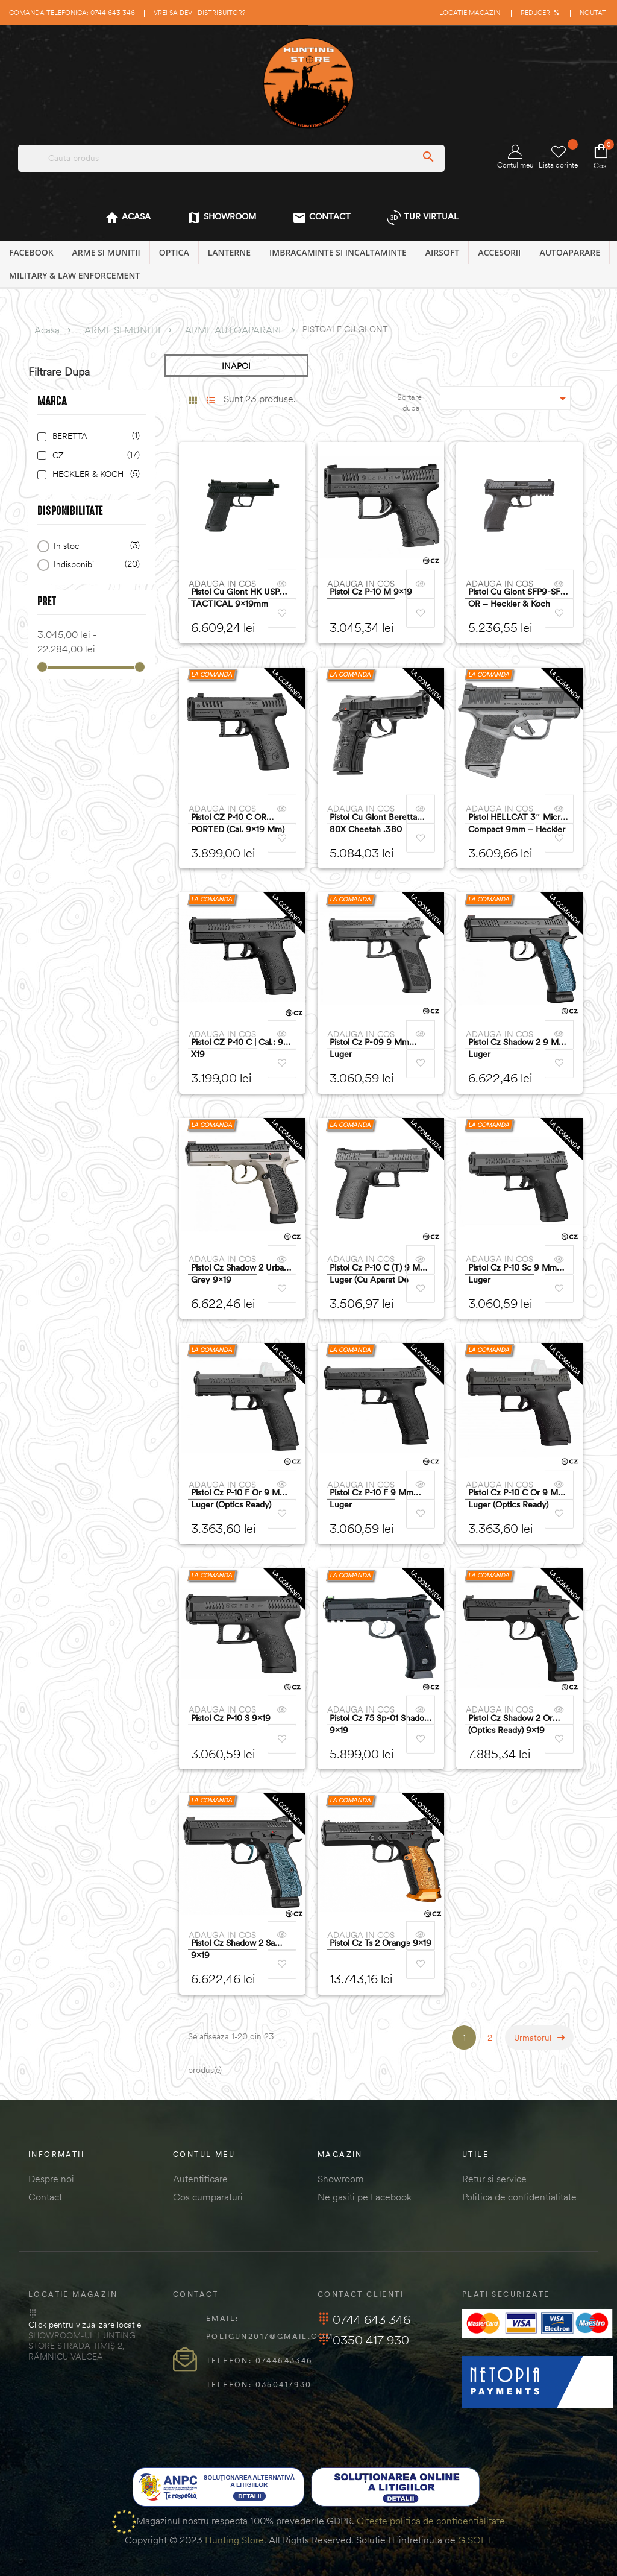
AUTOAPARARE (569, 252)
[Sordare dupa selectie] (505, 398)
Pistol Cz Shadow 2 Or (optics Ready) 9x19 (510, 1724)
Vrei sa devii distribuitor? (199, 12)
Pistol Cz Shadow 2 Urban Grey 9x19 (240, 1273)
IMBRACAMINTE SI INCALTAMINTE (338, 252)
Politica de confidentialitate (519, 2197)
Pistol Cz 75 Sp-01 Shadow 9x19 (380, 1724)
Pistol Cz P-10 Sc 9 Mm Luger (512, 1273)
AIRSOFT (442, 252)
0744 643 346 (364, 2319)
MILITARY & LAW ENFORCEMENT (74, 275)
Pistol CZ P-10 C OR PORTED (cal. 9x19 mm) (237, 823)
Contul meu (515, 157)
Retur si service (494, 2179)
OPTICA (174, 252)
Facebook (31, 252)
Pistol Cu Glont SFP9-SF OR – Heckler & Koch (514, 597)
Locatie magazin (469, 12)
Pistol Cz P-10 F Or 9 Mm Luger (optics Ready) (239, 1498)
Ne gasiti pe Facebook (365, 2197)
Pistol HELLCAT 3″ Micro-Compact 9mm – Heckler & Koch (518, 823)
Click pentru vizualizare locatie (84, 2324)
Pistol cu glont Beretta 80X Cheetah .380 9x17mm (373, 823)
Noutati (594, 12)
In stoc (95, 546)
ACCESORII (499, 252)
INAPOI (236, 366)
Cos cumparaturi (208, 2197)
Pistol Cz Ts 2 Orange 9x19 (380, 1942)
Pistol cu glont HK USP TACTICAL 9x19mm (235, 597)
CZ (94, 455)
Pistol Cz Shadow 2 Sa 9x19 (233, 1948)
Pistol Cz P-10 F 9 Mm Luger (371, 1498)
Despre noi (51, 2179)
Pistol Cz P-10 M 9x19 (371, 591)
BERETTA (94, 436)
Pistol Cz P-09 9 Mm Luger (369, 1048)
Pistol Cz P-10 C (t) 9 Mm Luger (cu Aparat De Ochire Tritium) (378, 1274)
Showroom (341, 2179)
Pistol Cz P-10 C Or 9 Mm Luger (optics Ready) (516, 1498)
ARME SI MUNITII (106, 252)
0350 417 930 (363, 2339)
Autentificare (200, 2179)
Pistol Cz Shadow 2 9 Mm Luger (517, 1048)
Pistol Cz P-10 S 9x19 (231, 1718)
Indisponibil (95, 565)
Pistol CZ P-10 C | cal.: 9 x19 (237, 1048)
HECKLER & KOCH (94, 474)
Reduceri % (540, 12)
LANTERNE (229, 252)
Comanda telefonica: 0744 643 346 (72, 12)
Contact (45, 2197)
